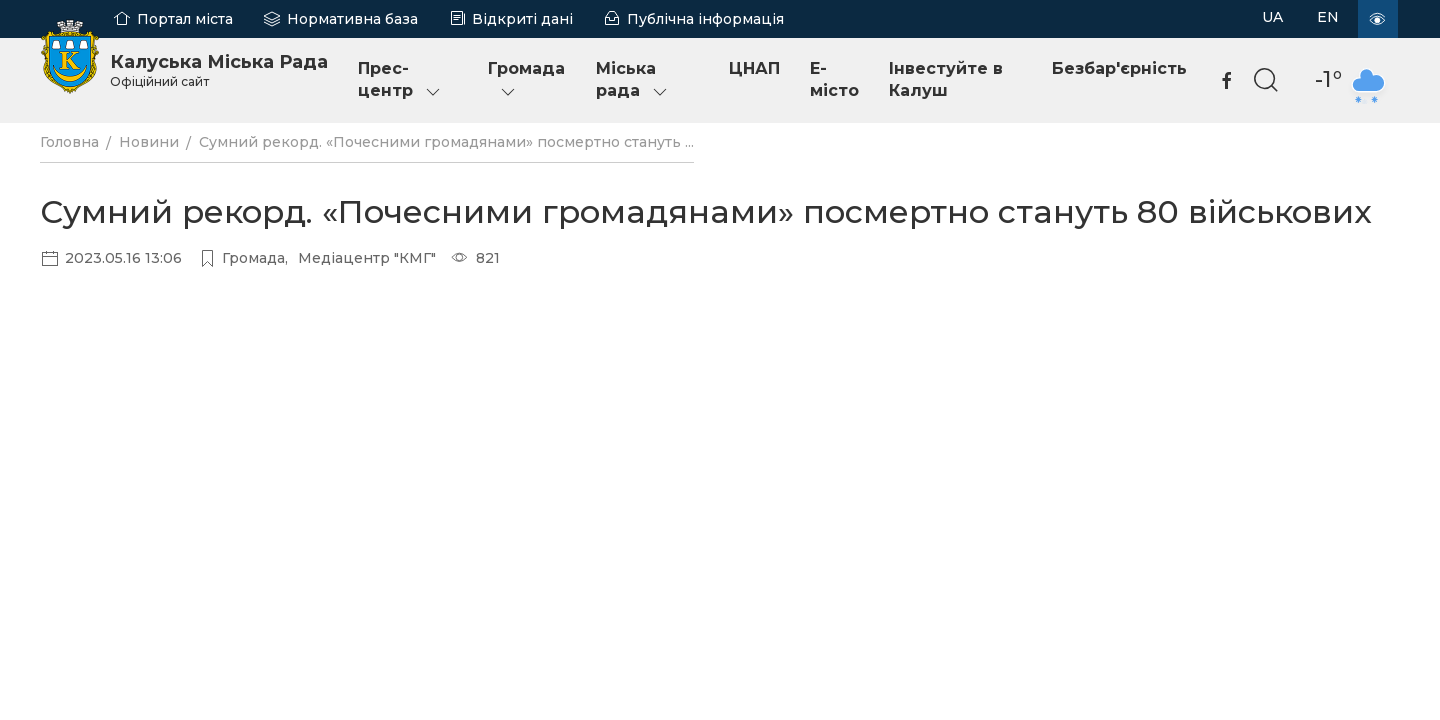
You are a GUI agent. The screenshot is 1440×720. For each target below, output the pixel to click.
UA (1272, 17)
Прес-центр (400, 80)
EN (1328, 17)
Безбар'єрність (1119, 68)
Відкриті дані (522, 19)
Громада (526, 80)
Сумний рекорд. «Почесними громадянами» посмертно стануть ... (446, 142)
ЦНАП (754, 68)
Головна (69, 142)
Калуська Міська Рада (219, 70)
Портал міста (185, 19)
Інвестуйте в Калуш (946, 79)
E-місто (834, 79)
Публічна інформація (705, 19)
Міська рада (633, 80)
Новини (149, 142)
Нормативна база (352, 19)
